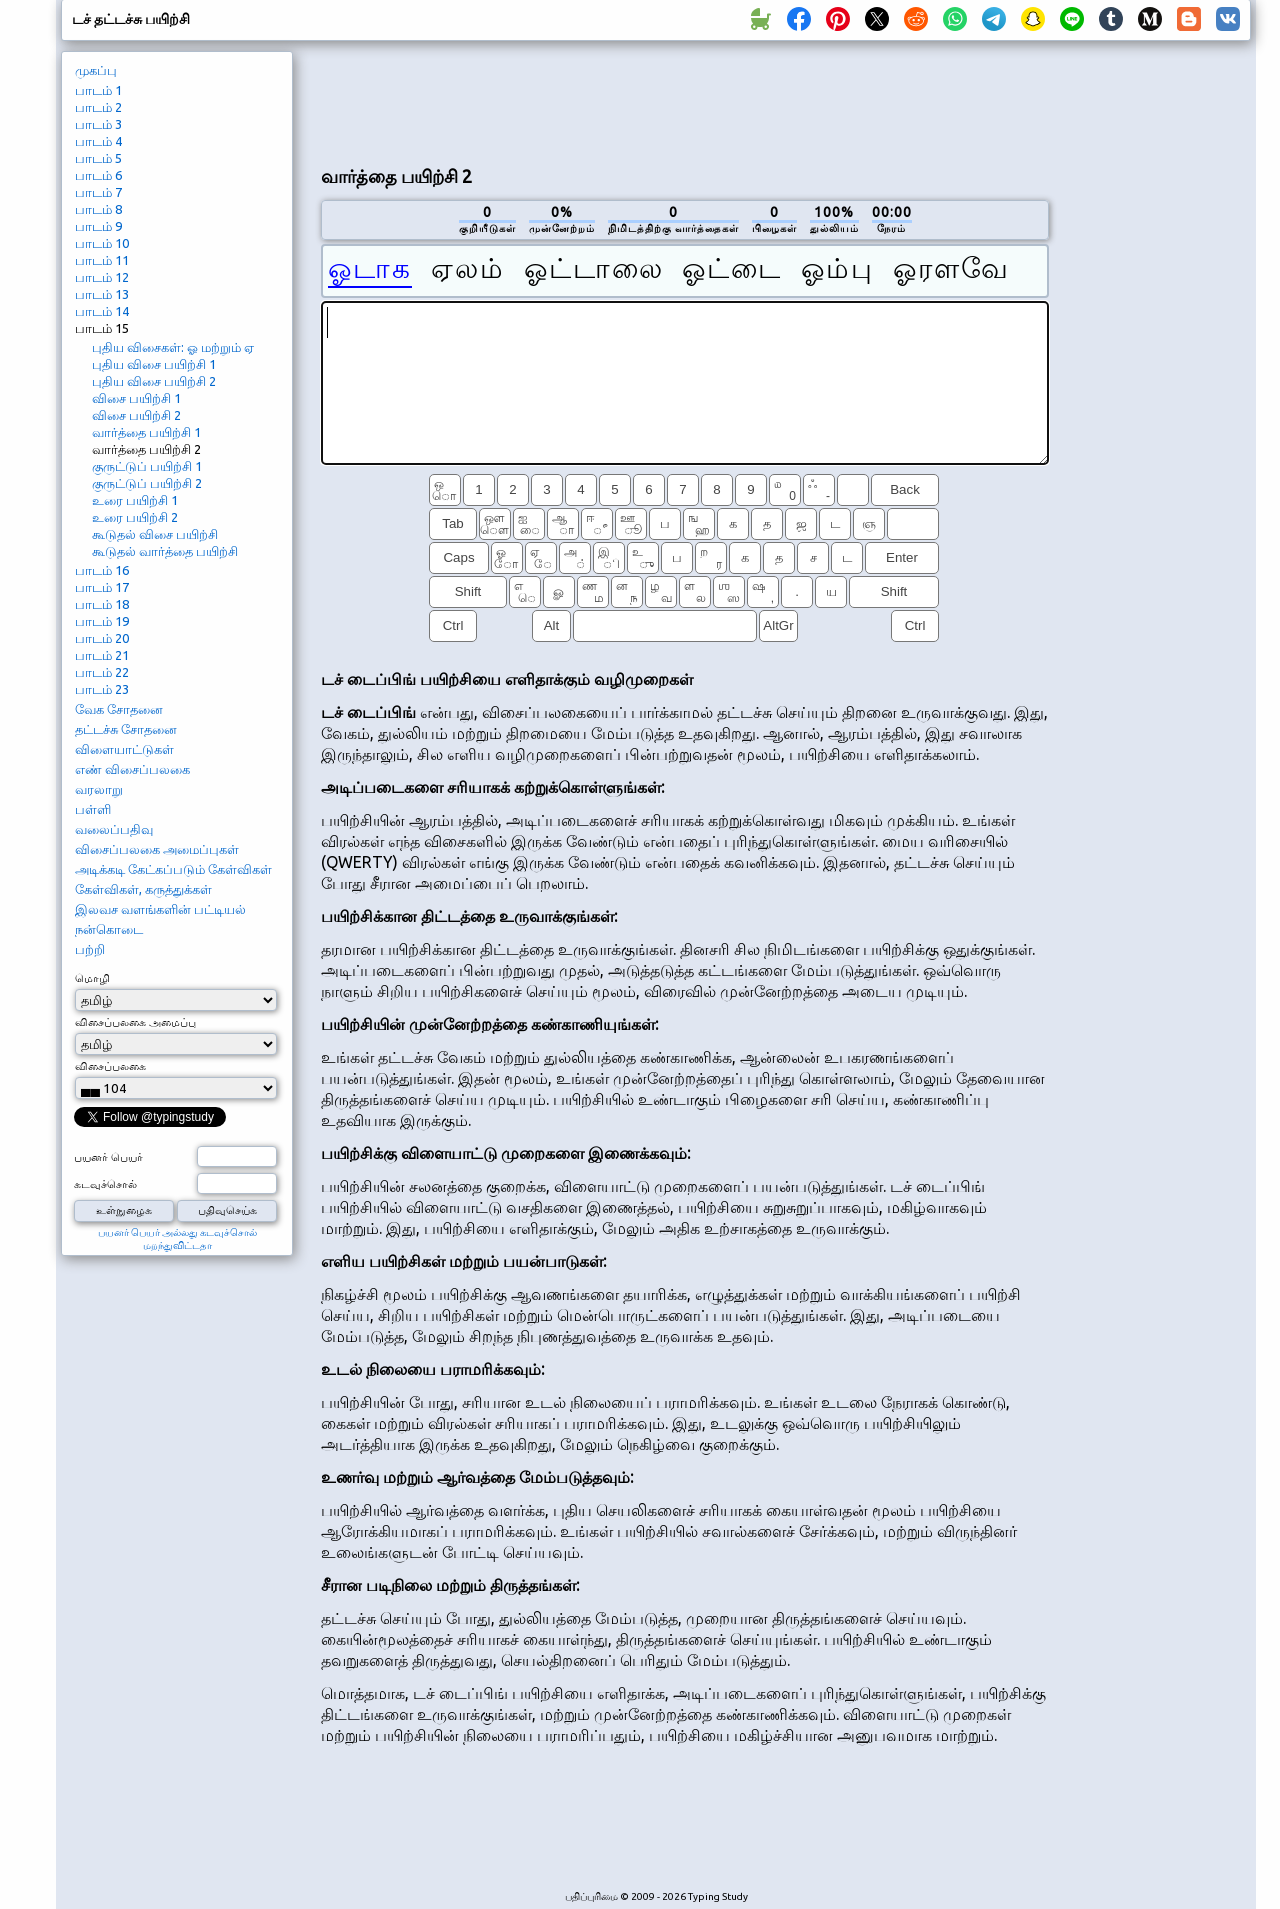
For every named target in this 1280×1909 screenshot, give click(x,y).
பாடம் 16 (102, 570)
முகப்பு (96, 70)
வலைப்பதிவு (114, 829)
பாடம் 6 (98, 175)
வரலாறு (99, 789)
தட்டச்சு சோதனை (126, 729)
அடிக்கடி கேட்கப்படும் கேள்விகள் (173, 869)
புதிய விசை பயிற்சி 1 (154, 364)
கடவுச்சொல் (105, 1184)
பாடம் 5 (98, 158)
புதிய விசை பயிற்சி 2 (154, 381)
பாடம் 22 (102, 672)
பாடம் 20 (102, 638)
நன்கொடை (109, 929)
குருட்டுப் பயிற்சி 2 (147, 483)
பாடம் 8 (98, 209)
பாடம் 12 (102, 277)
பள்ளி (93, 809)
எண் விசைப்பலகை (132, 769)
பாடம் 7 (98, 192)
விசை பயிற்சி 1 (136, 398)
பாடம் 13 (102, 294)
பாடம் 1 (98, 90)
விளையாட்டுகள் (124, 749)
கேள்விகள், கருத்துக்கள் (143, 889)
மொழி (92, 978)
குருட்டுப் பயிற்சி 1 (147, 466)
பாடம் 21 (102, 655)
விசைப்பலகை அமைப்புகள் (157, 849)
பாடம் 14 (102, 311)
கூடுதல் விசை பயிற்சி (155, 534)
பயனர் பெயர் (108, 1157)
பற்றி (90, 949)
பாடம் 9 (98, 226)
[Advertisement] (685, 101)
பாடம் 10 (102, 243)
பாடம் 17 (102, 587)
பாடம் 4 (98, 141)
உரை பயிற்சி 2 (135, 517)
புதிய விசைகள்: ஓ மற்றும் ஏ (173, 347)
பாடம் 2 (98, 107)
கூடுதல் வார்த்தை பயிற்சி (165, 551)
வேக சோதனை (119, 709)
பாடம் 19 (102, 621)
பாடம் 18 (102, 604)
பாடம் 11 (102, 260)
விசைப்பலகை (110, 1066)
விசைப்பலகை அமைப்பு (135, 1022)
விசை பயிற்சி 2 (136, 415)
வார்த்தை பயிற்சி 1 (146, 432)
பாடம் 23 (102, 689)
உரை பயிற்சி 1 (135, 500)
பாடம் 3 (98, 124)
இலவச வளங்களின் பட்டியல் (160, 909)
